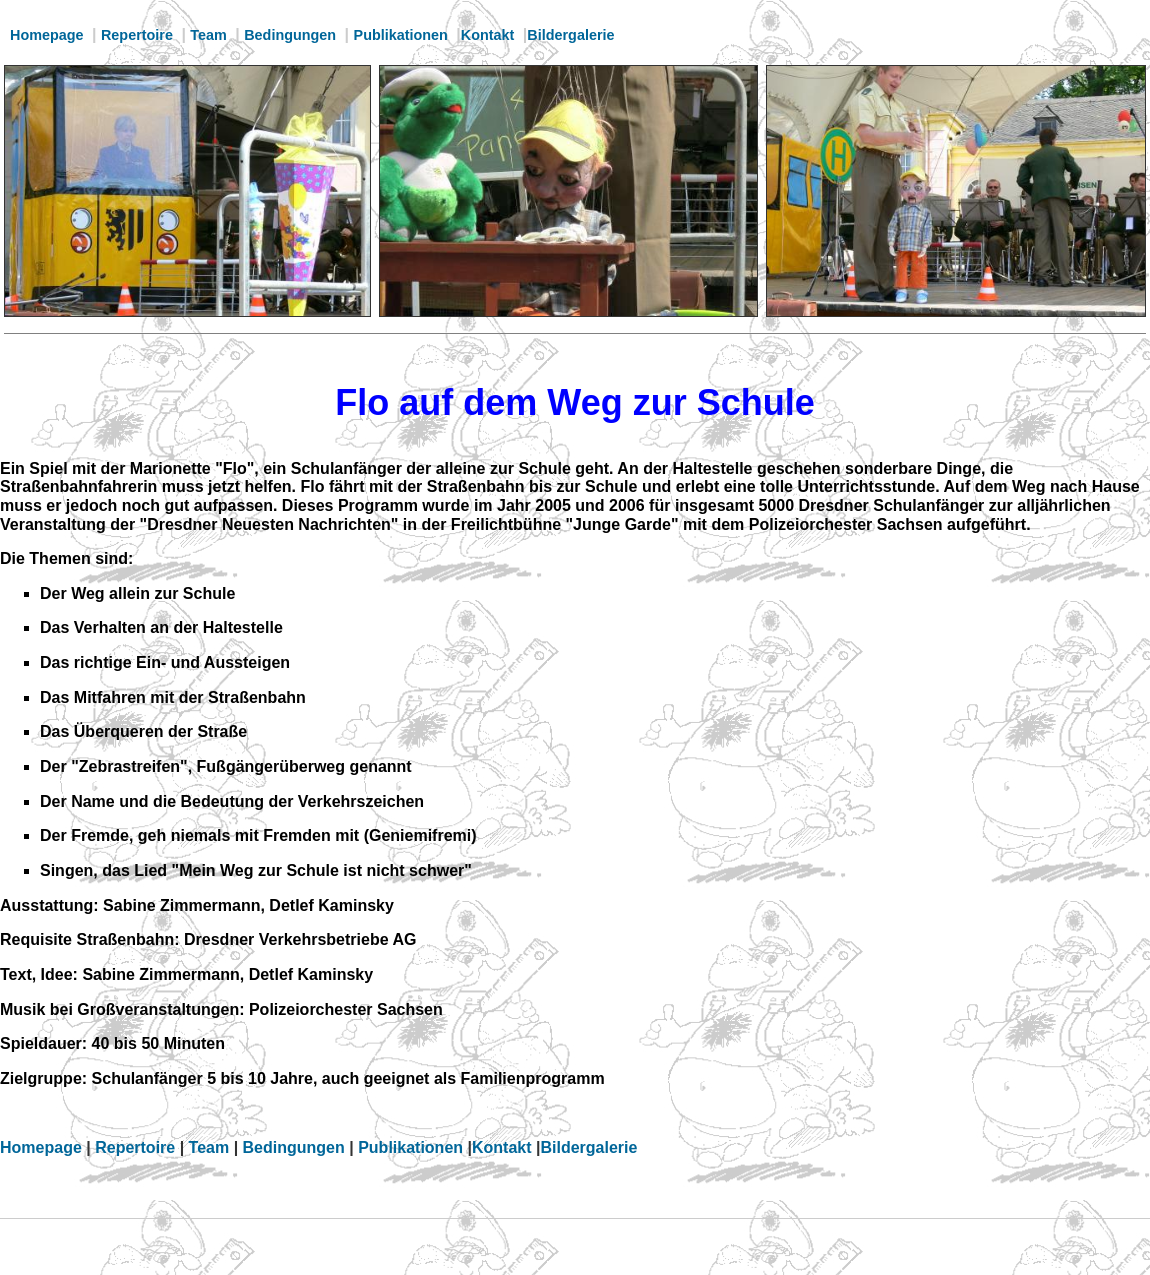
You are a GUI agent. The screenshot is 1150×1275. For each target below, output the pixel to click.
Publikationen (401, 35)
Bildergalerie (570, 35)
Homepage (47, 35)
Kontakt (488, 35)
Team (208, 35)
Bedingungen (290, 35)
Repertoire (137, 35)
